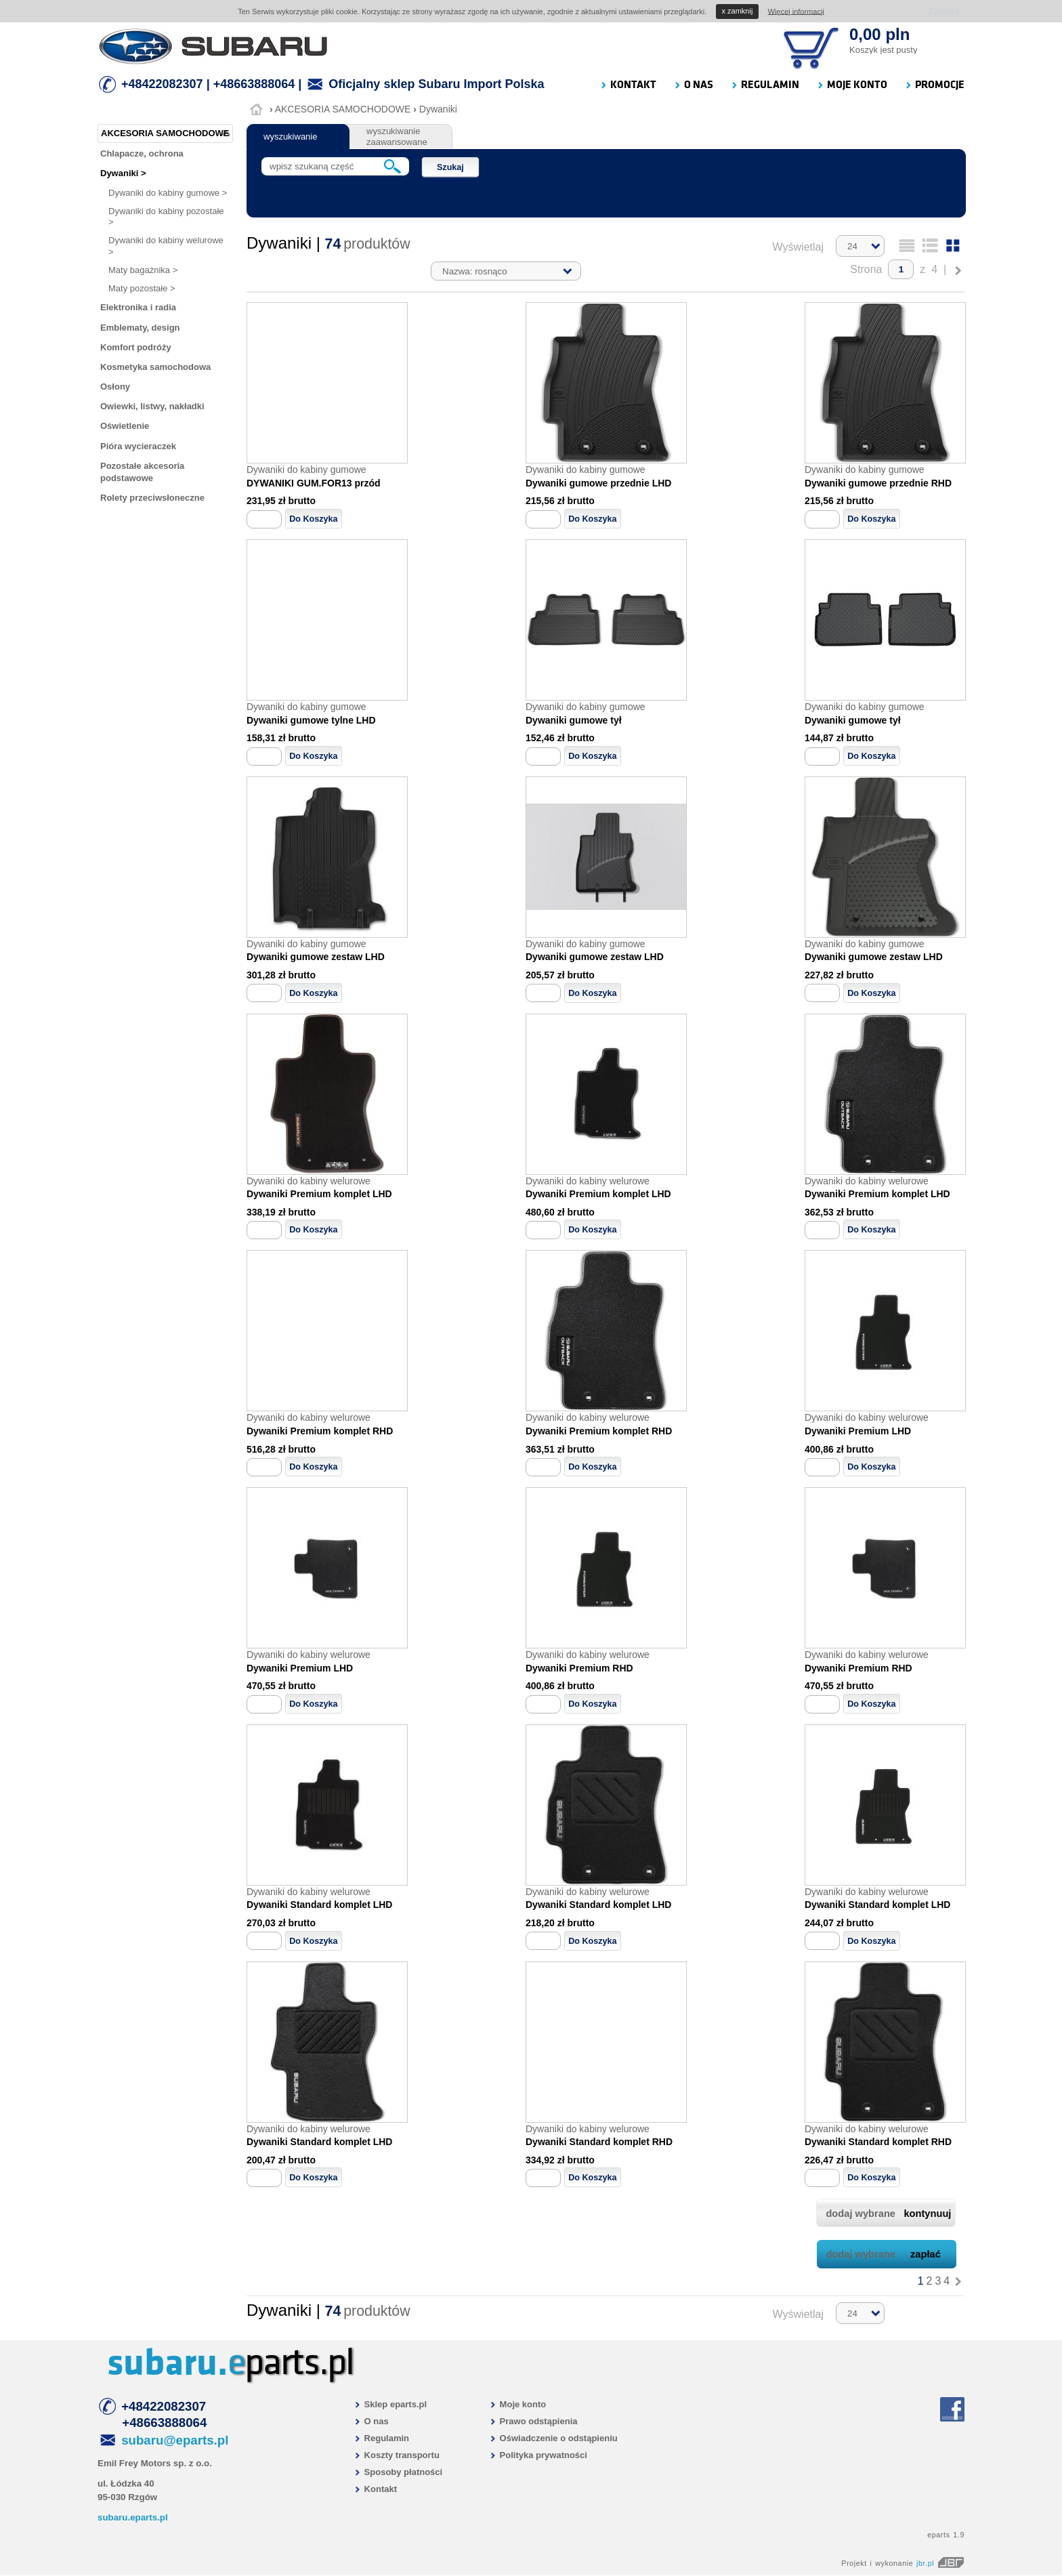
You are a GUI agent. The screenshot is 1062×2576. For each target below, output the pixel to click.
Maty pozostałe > (141, 288)
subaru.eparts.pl (133, 2517)
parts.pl (291, 2362)
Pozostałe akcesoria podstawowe (142, 472)
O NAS (693, 85)
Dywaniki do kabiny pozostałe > (166, 216)
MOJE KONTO (851, 85)
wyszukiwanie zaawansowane (396, 136)
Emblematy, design (140, 328)
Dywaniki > (123, 173)
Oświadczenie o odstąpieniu (553, 2438)
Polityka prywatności (538, 2455)
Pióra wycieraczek (138, 446)
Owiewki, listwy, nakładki (152, 406)
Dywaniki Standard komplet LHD (319, 1904)
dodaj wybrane (888, 2213)
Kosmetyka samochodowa (155, 367)
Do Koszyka (313, 519)
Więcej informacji (796, 11)
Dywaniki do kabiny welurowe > (166, 245)
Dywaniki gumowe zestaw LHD (316, 956)
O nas (371, 2421)
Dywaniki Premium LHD (858, 1431)
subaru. (167, 2363)
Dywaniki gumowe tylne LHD (311, 720)
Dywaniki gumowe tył (574, 720)
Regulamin (381, 2438)
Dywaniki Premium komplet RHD (320, 1431)
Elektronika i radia (138, 307)
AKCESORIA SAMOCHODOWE (343, 109)
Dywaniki (438, 109)
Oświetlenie (124, 426)
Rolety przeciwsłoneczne (152, 498)
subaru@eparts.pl (174, 2440)
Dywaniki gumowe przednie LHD (598, 483)
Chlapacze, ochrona (142, 153)
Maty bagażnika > (142, 270)
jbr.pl (940, 2563)
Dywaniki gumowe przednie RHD (878, 483)
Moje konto (517, 2404)
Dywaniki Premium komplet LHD (319, 1193)
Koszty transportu (397, 2455)
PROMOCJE (934, 85)
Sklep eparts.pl (390, 2404)
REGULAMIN (764, 85)
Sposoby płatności (398, 2472)
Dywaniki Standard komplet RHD (599, 2141)
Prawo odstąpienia (533, 2421)
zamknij (737, 11)
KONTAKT (627, 85)
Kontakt (375, 2489)
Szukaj (450, 167)
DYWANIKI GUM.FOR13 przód (314, 483)
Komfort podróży (135, 347)
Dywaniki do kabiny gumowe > (167, 193)
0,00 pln (879, 34)
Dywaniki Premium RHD (579, 1668)
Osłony (115, 386)
